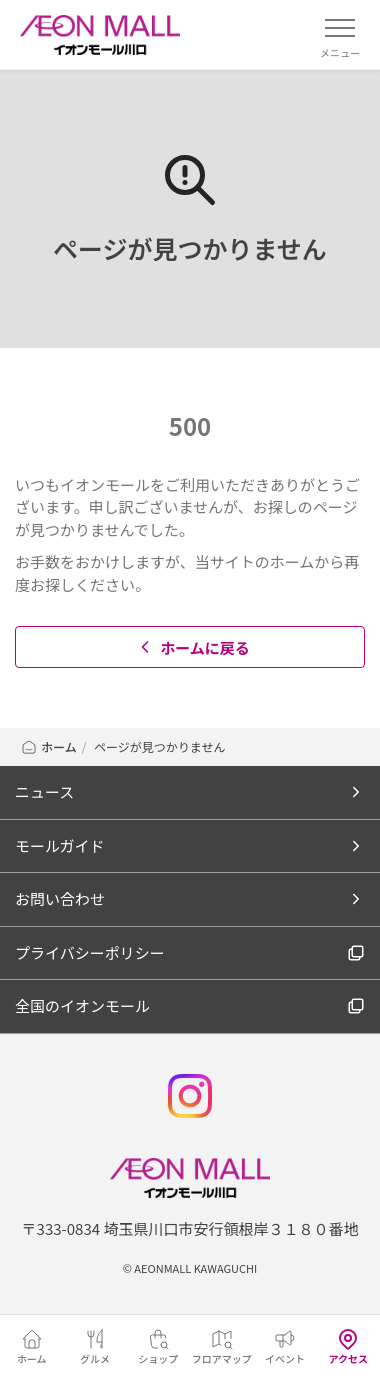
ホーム (48, 746)
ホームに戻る (192, 647)
